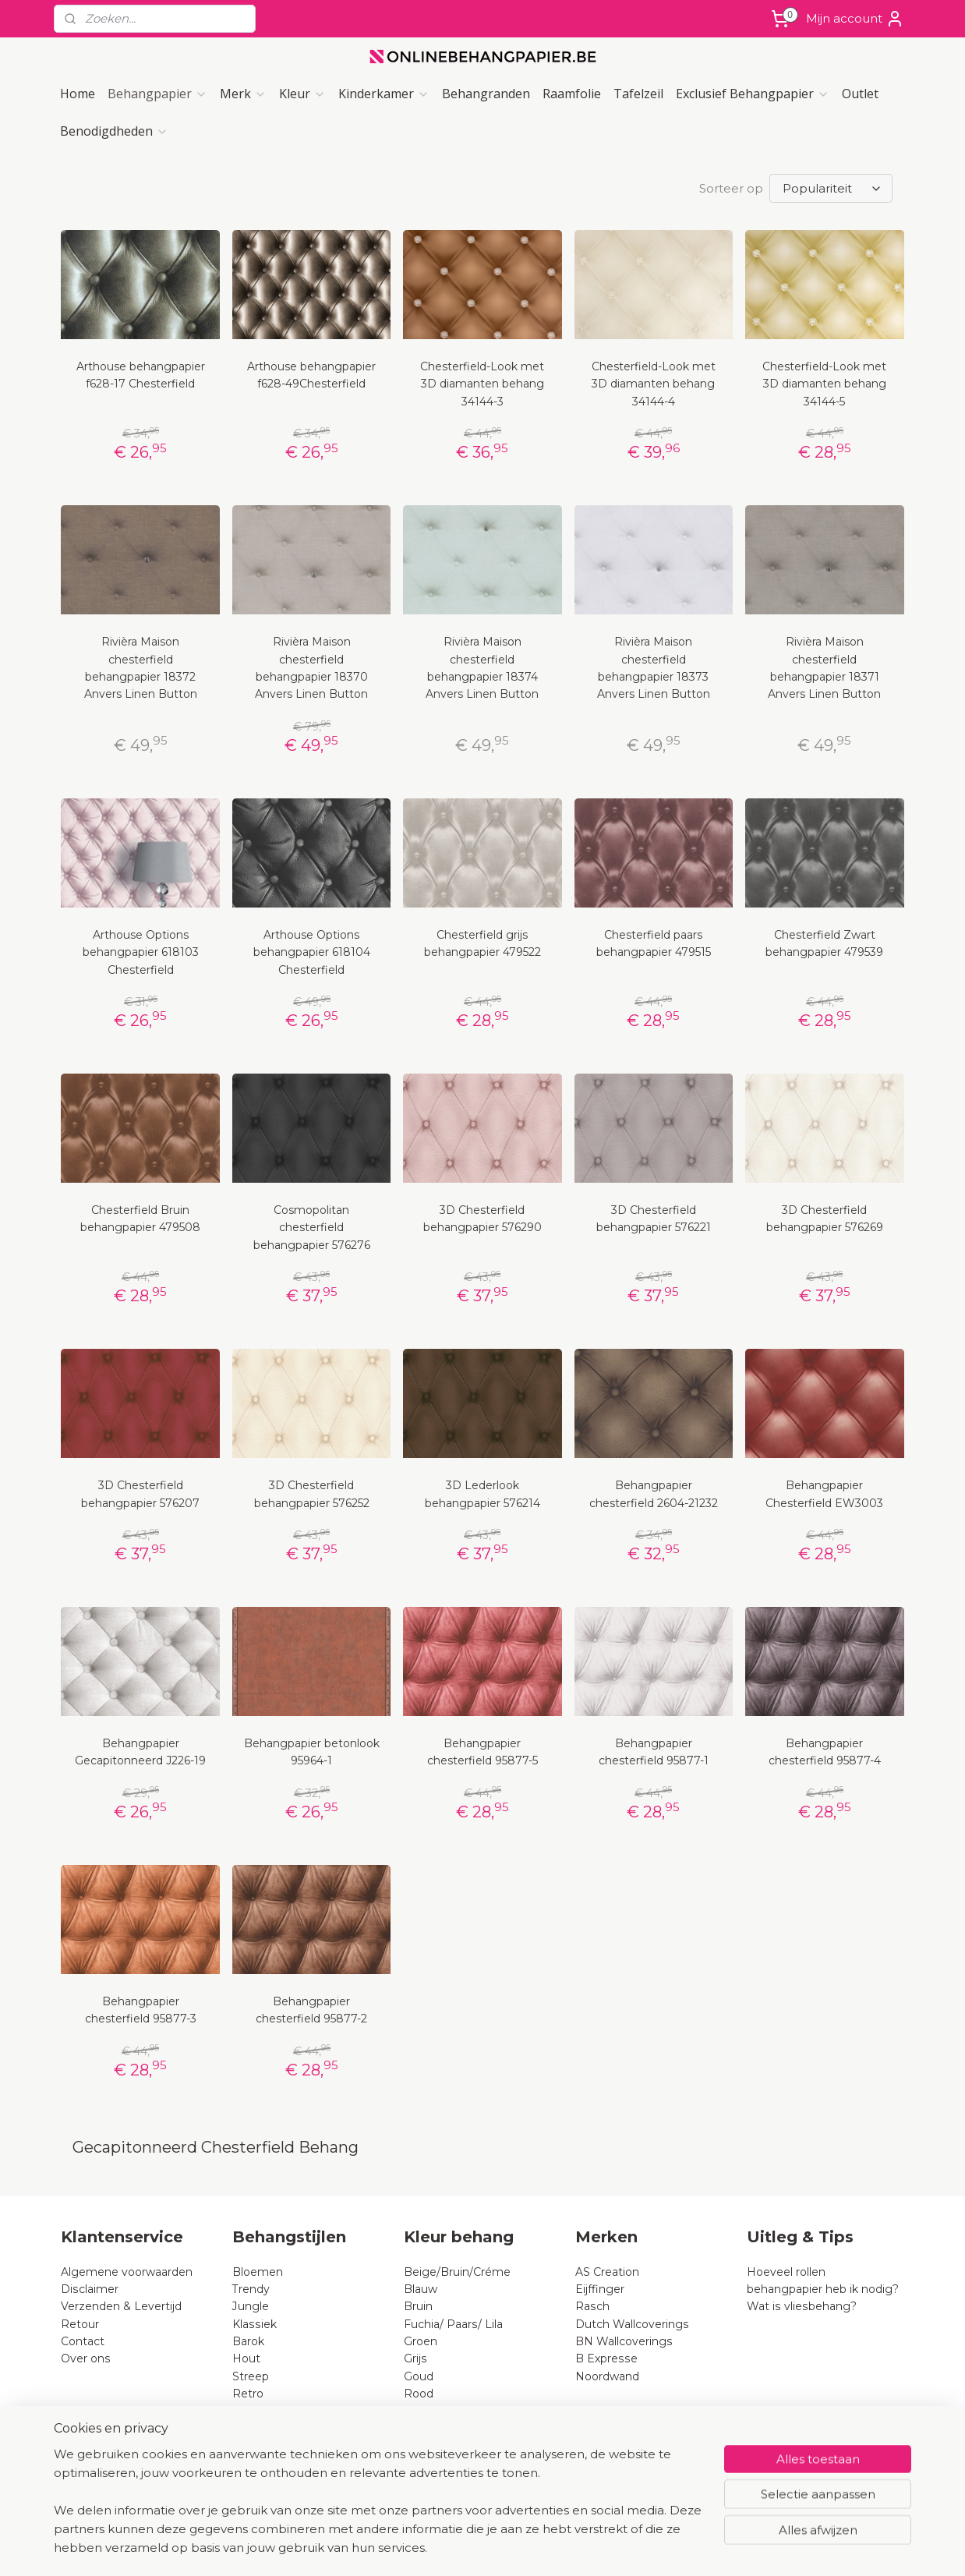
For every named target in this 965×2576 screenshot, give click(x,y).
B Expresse (606, 2358)
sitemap (436, 2547)
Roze (418, 2411)
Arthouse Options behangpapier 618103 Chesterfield (141, 952)
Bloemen (257, 2272)
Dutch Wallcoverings (632, 2324)
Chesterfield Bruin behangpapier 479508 (140, 1218)
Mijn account (855, 18)
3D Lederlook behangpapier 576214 (482, 1493)
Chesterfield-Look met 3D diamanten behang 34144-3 (482, 384)
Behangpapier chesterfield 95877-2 (311, 2010)
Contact (82, 2341)
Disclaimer (89, 2289)
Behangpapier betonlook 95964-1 (312, 1751)
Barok (248, 2341)
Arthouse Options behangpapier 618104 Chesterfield (311, 952)
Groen (420, 2341)
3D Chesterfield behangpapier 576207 (140, 1493)
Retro (247, 2394)
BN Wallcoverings (624, 2341)
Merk (243, 93)
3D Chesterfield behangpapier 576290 (482, 1218)
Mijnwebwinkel (659, 2547)
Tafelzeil (638, 93)
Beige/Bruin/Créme (457, 2272)
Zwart (420, 2446)
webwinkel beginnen (523, 2547)
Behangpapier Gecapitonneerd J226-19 (140, 1751)
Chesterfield (267, 2446)
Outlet (860, 93)
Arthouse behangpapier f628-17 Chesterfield (140, 375)
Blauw (420, 2289)
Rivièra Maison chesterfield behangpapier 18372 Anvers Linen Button (140, 668)
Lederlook (259, 2481)
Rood (418, 2394)
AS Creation (607, 2272)
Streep (250, 2376)
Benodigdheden (114, 131)
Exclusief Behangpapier (752, 93)
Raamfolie (572, 93)
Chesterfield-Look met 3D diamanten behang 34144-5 (824, 384)
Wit (413, 2429)
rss (465, 2547)
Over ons (86, 2358)
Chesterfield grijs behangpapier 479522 (482, 943)
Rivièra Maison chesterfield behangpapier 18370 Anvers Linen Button (311, 668)
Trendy (251, 2289)
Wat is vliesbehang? (802, 2306)
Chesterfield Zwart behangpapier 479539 (824, 943)
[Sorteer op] (831, 188)
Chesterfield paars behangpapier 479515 (653, 943)
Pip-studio (260, 2464)
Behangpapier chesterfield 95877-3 (140, 2010)
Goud (418, 2376)
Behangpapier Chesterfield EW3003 (824, 1493)
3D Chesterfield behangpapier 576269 (824, 1218)
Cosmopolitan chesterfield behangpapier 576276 (311, 1227)
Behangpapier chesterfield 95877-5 (482, 1751)
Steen (248, 2411)
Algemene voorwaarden (127, 2272)
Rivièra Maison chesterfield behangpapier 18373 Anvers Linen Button (653, 668)
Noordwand (607, 2376)
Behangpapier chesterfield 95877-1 (654, 1751)
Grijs (415, 2358)
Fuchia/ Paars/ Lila (453, 2324)
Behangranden (486, 93)
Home (77, 93)
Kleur (302, 93)
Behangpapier (157, 93)
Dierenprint (263, 2429)
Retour (80, 2324)
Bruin (418, 2306)
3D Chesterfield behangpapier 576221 (653, 1218)
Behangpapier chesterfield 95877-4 (825, 1751)
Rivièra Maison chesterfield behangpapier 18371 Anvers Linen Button (824, 668)
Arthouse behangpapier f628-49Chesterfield (311, 375)
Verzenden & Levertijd (121, 2306)
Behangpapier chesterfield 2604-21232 (653, 1493)
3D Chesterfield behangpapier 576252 (311, 1493)
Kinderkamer (383, 93)
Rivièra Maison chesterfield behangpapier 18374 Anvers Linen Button (482, 668)
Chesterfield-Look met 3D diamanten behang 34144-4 (654, 384)
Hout (246, 2358)
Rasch (592, 2306)
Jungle (250, 2306)
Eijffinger (599, 2289)
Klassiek (254, 2324)
